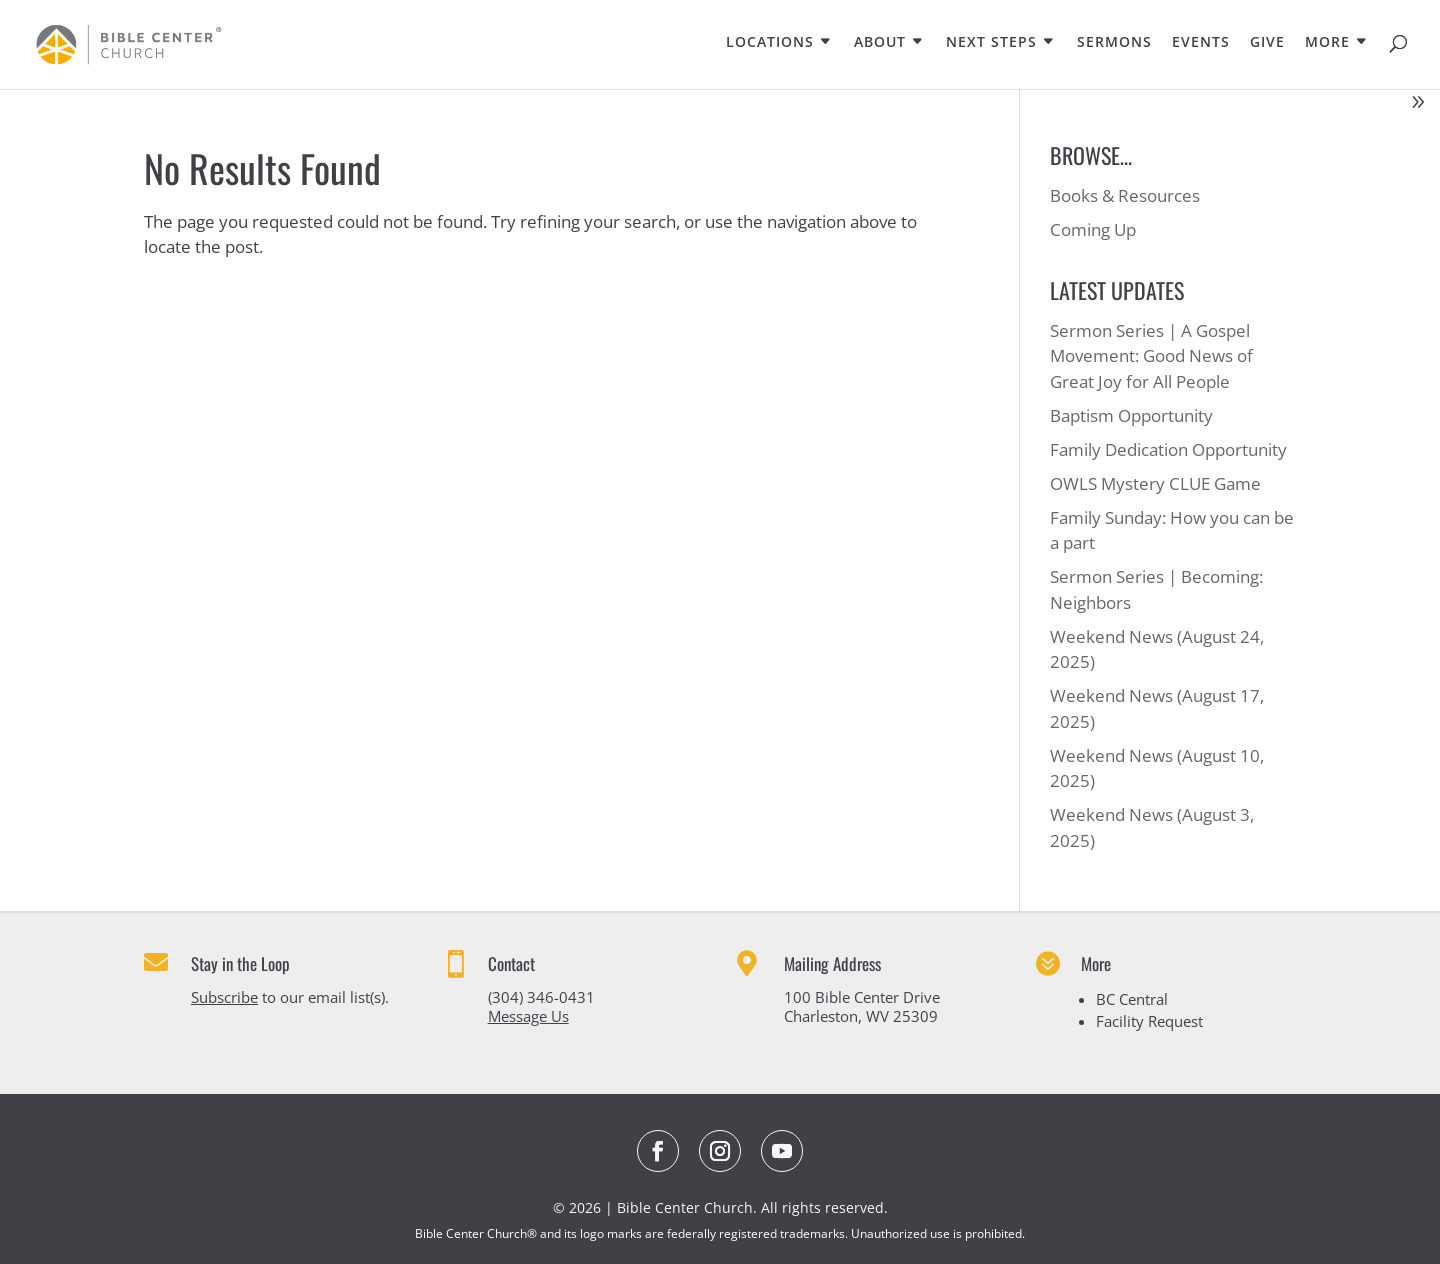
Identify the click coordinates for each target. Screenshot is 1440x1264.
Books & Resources (1125, 195)
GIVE (1267, 43)
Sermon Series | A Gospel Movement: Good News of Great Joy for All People (1151, 356)
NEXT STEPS (991, 43)
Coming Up (1093, 229)
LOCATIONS (770, 43)
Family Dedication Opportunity (1168, 449)
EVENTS (1201, 43)
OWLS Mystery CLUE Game (1155, 483)
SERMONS (1114, 43)
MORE (1327, 43)
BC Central (1132, 999)
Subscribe (224, 997)
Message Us (528, 1016)
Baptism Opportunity (1131, 415)
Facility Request (1149, 1021)
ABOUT (880, 43)
